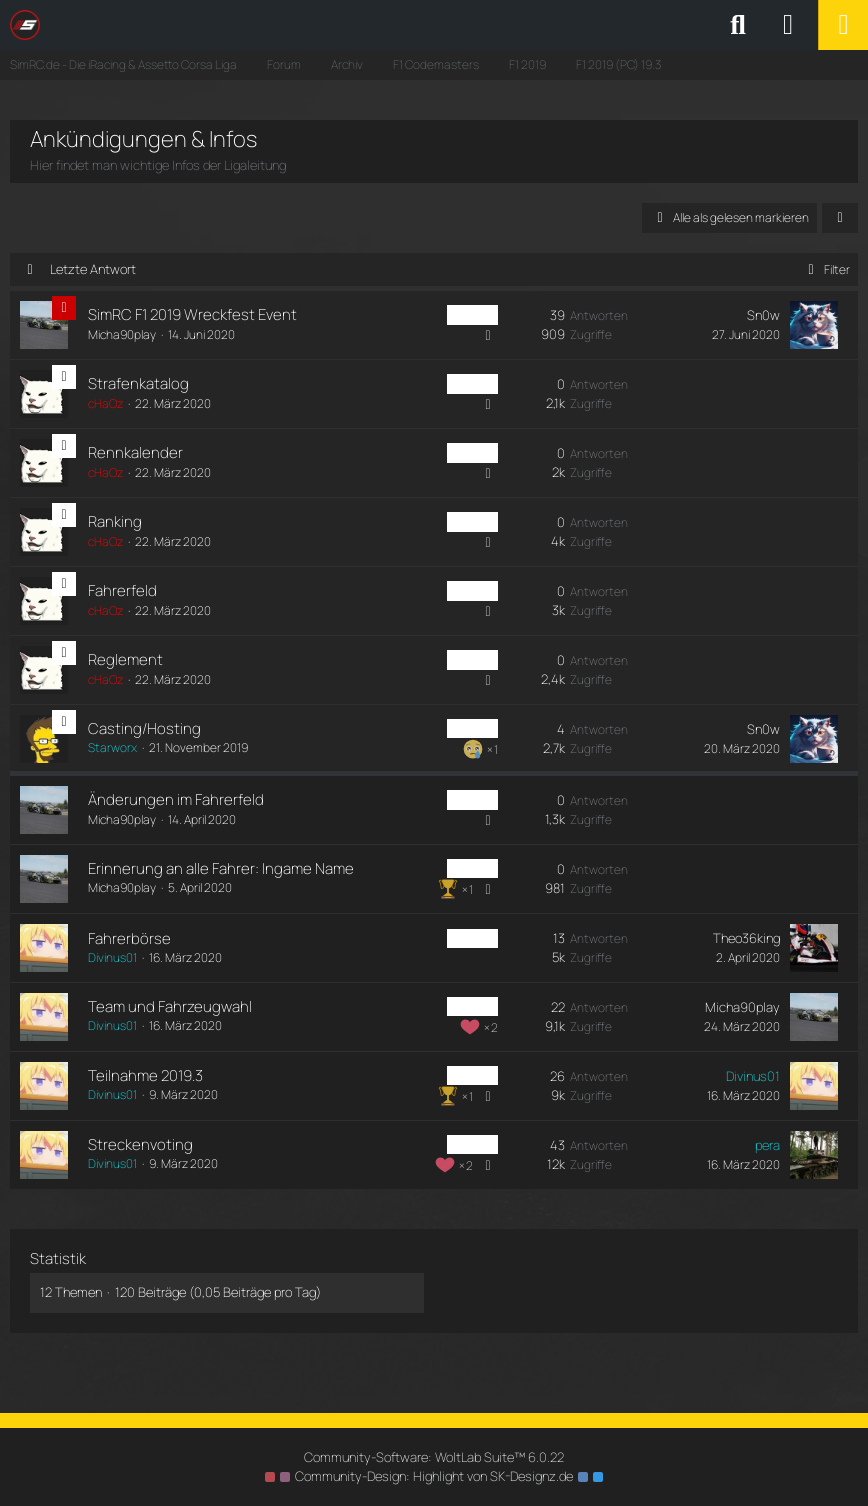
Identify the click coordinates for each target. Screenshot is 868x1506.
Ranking (115, 521)
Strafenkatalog (138, 383)
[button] (840, 218)
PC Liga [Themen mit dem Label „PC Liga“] (472, 314)
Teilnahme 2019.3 (145, 1075)
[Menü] (843, 25)
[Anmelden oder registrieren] (788, 25)
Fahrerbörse (129, 938)
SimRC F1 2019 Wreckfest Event (192, 314)
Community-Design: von (434, 1476)
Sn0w (763, 315)
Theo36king (746, 938)
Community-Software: (434, 1457)
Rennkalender (135, 452)
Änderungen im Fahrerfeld (176, 799)
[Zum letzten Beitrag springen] (814, 325)
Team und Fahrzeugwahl (170, 1006)
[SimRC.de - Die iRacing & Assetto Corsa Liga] (185, 25)
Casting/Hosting (144, 728)
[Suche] (738, 25)
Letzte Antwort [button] (93, 269)
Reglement (125, 659)
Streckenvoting (140, 1144)
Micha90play (122, 334)
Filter (825, 269)
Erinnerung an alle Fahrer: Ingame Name (221, 868)
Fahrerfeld (122, 590)
